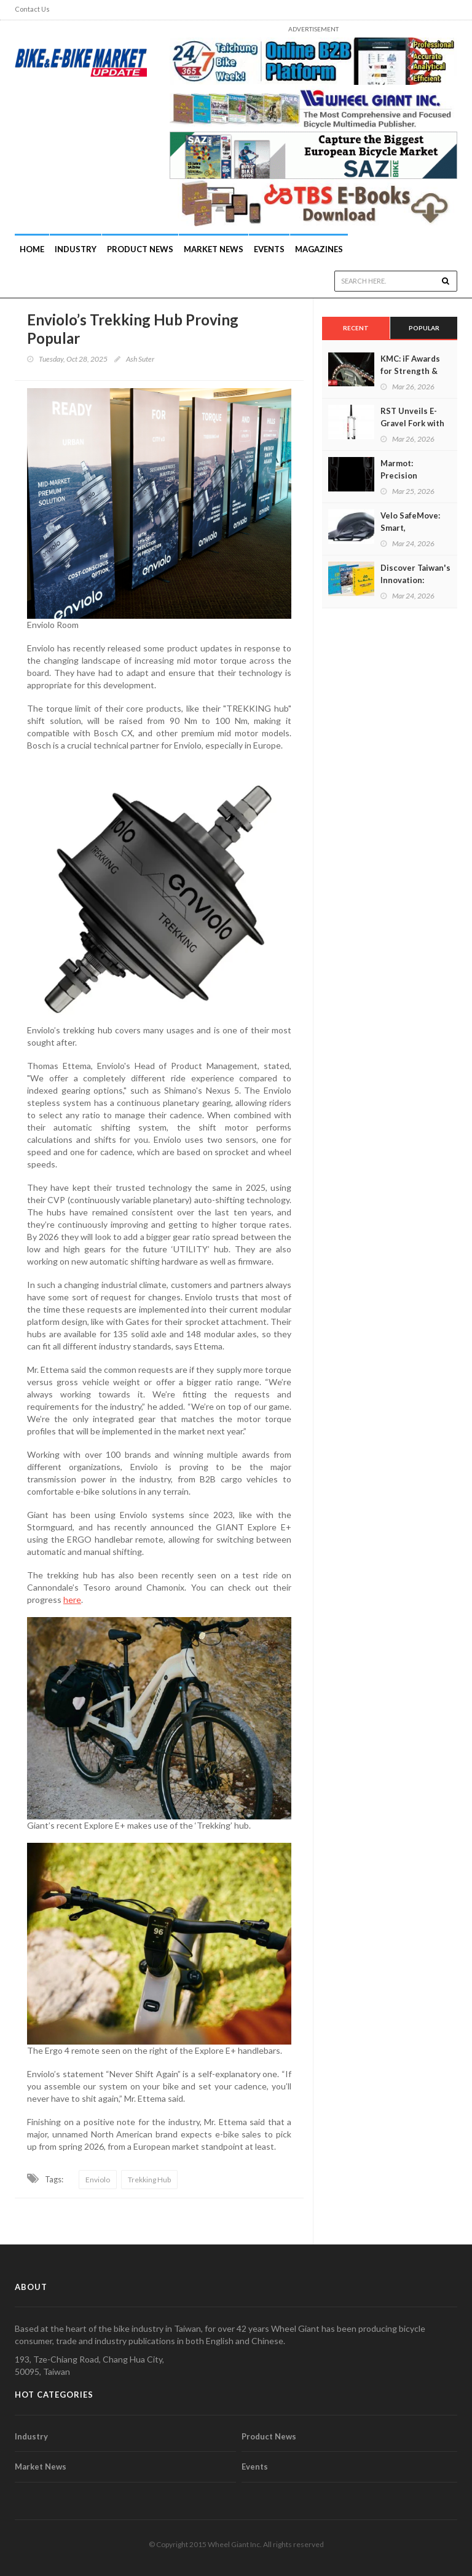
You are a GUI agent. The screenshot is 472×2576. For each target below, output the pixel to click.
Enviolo (97, 2179)
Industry (31, 2436)
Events (269, 249)
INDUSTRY (75, 249)
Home (32, 249)
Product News (140, 249)
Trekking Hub (149, 2179)
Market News (213, 249)
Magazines (319, 249)
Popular (424, 328)
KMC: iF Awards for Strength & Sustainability (410, 371)
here (72, 1599)
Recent (356, 328)
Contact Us (32, 9)
